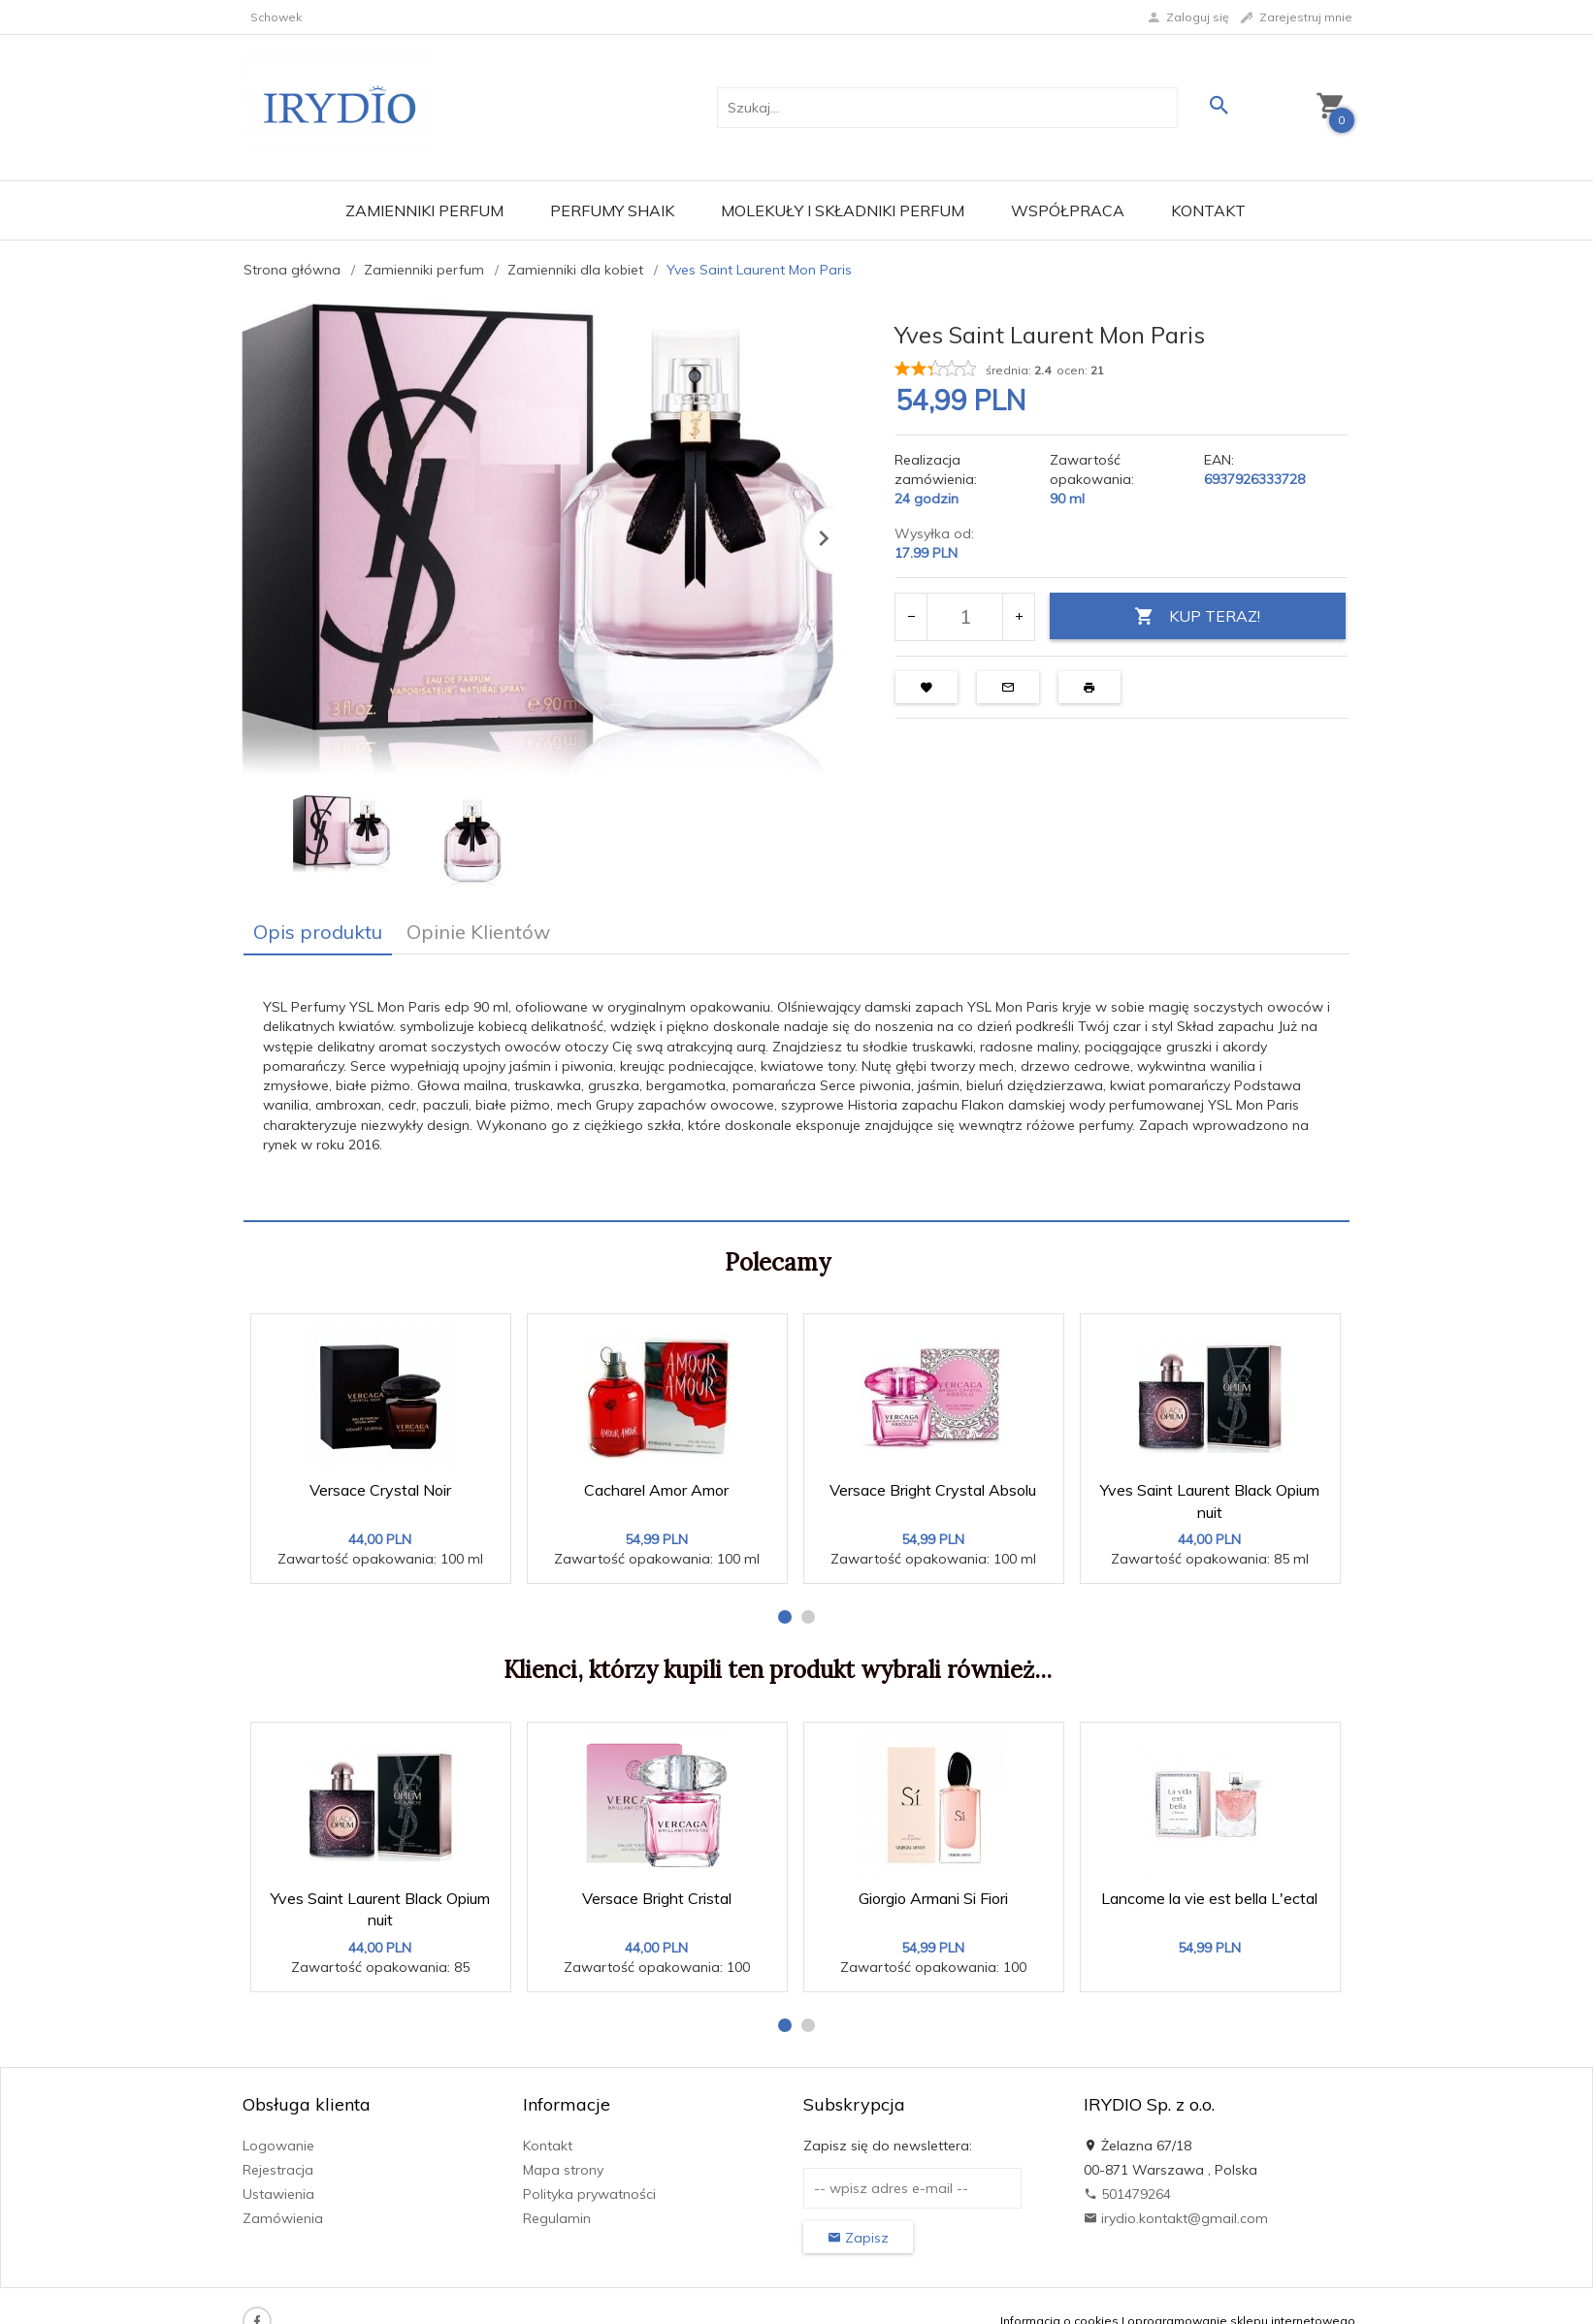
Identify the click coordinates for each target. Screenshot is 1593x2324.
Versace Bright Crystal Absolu (932, 1490)
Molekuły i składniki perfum (842, 210)
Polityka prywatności (589, 2194)
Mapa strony (563, 2170)
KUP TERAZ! (1197, 616)
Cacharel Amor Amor (656, 1490)
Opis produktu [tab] (317, 932)
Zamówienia (283, 2218)
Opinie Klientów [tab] (478, 932)
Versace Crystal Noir (380, 1490)
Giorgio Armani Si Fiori (933, 1898)
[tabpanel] (796, 1087)
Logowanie (278, 2145)
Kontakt (1208, 210)
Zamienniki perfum (424, 210)
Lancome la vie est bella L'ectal (1209, 1898)
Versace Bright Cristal (656, 1898)
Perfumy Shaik (612, 210)
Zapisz (858, 2237)
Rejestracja (278, 2170)
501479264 (1127, 2194)
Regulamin (557, 2218)
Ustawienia (278, 2194)
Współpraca (1067, 210)
